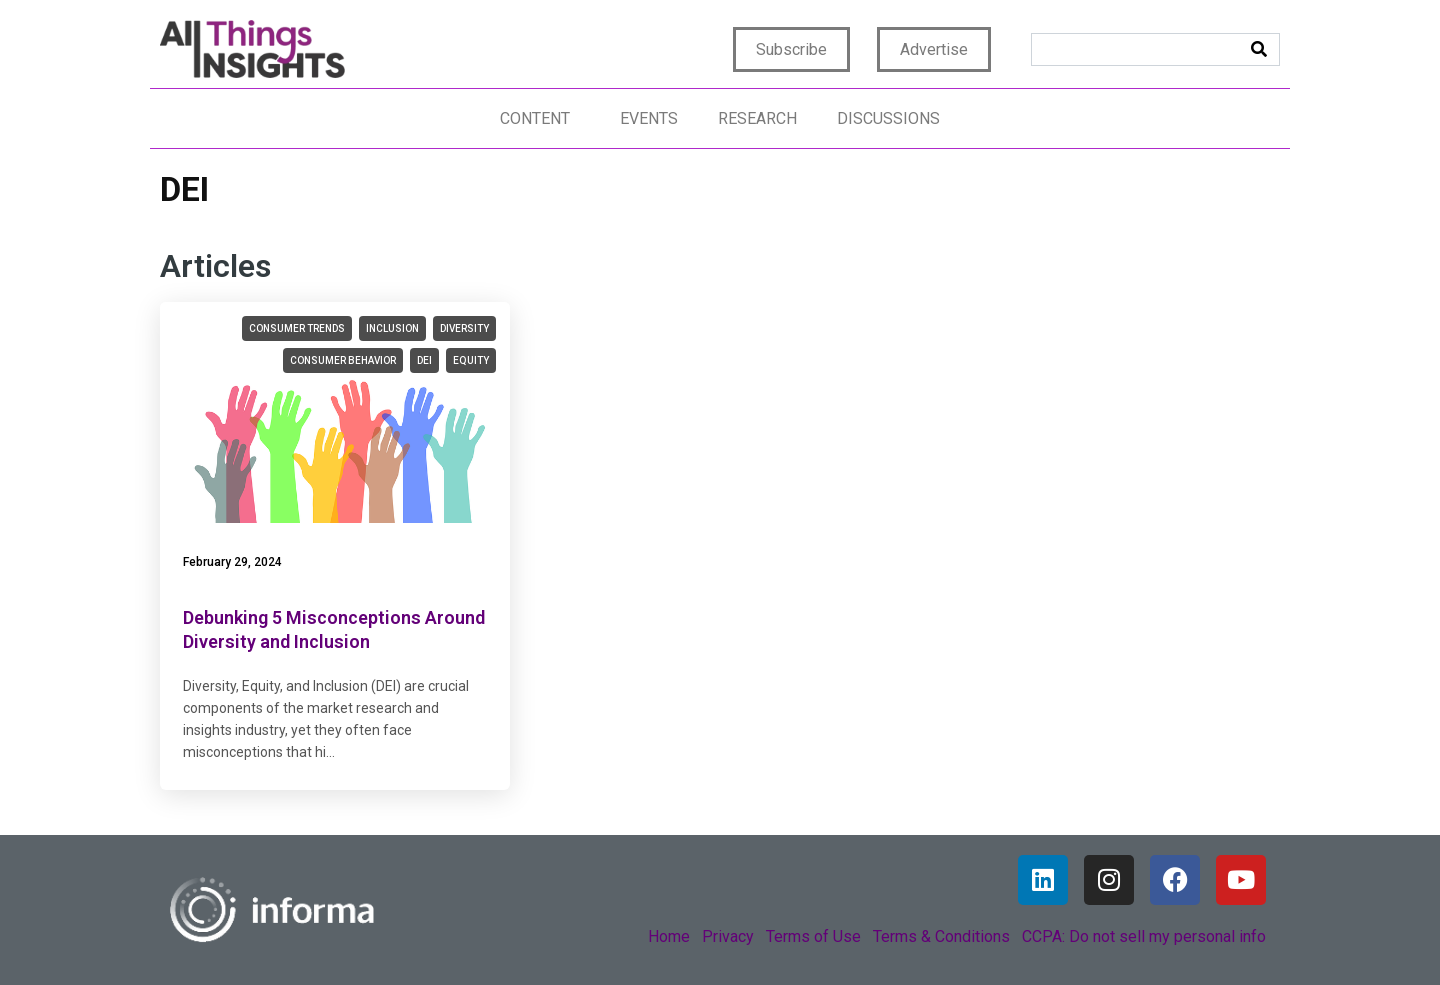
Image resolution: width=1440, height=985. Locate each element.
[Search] (1259, 49)
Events (649, 118)
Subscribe (791, 49)
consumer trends (297, 328)
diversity (464, 328)
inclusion (392, 328)
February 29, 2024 (232, 562)
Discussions (888, 118)
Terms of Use (813, 936)
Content (535, 118)
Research (757, 118)
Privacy (728, 936)
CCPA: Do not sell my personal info (1144, 936)
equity (471, 360)
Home (669, 936)
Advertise (934, 49)
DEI (424, 360)
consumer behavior (343, 360)
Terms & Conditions (941, 936)
